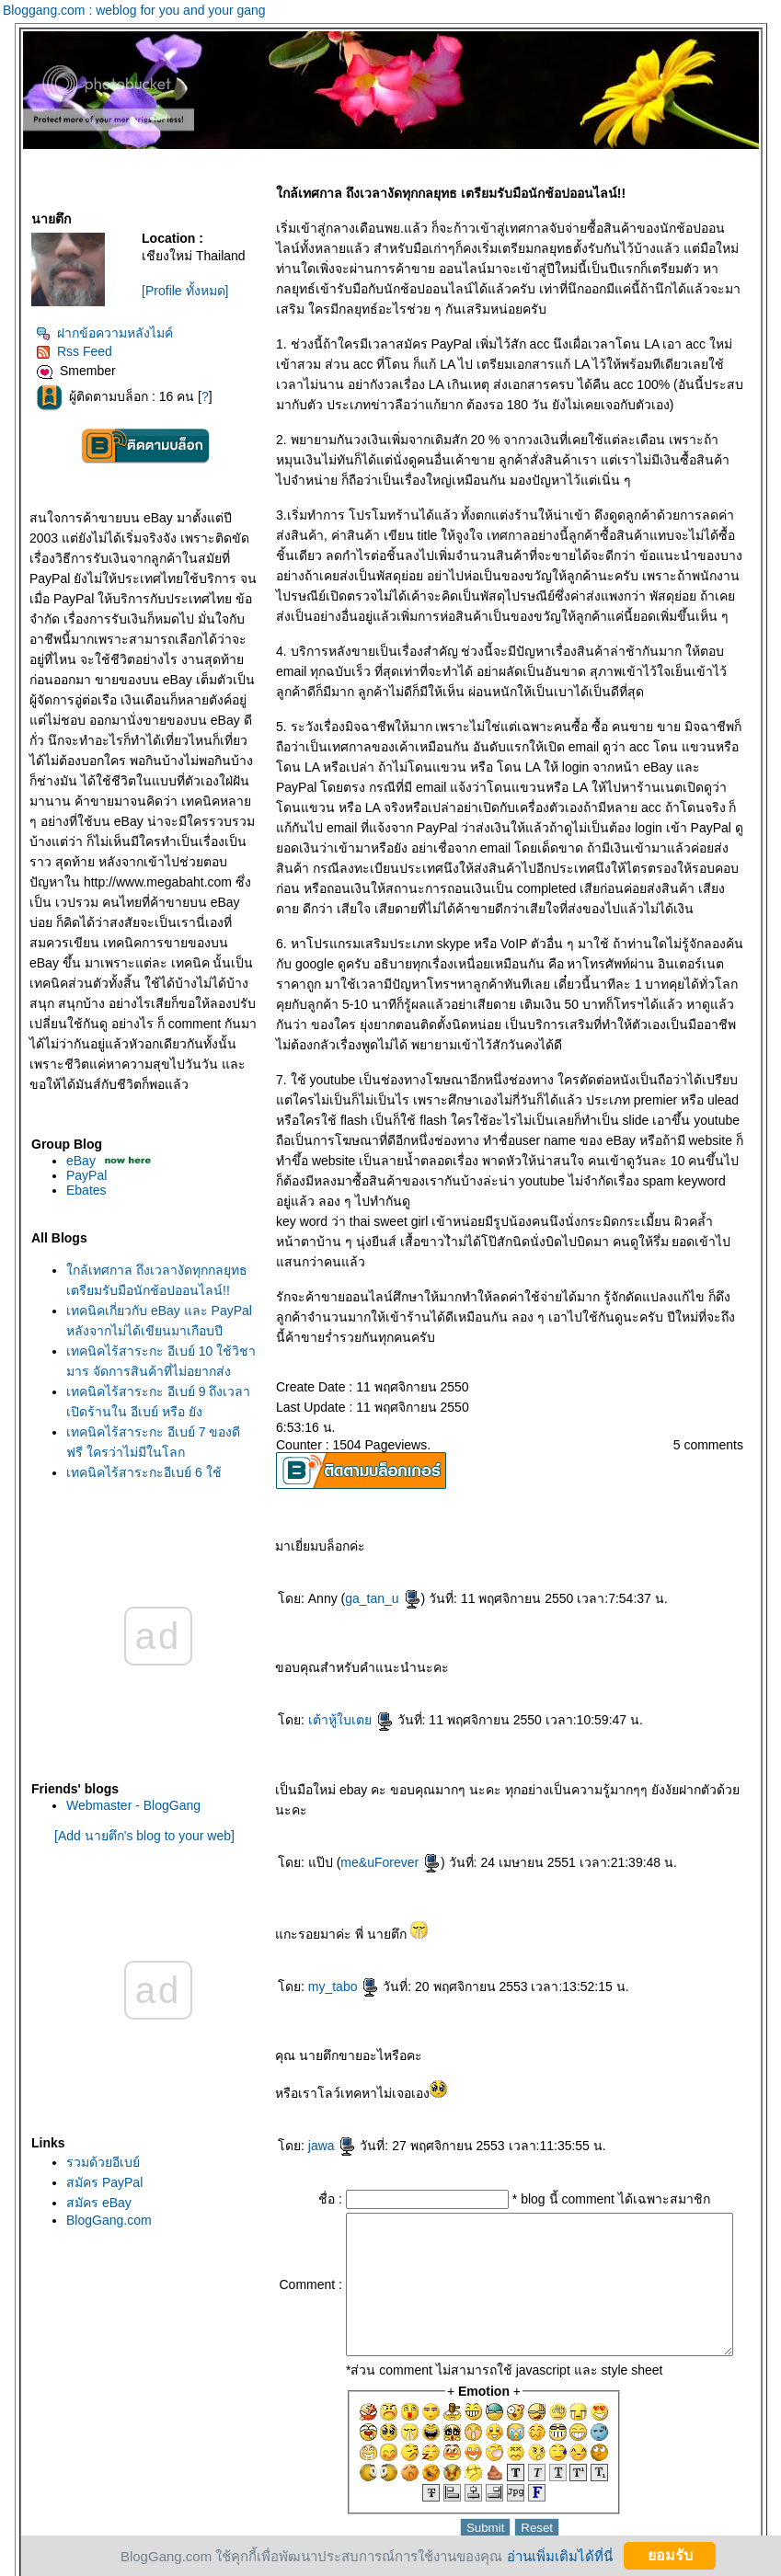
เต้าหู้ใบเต (336, 1699)
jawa (317, 2105)
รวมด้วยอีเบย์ (88, 2162)
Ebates (72, 1190)
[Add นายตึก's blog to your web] (130, 1835)
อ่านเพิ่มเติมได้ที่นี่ (549, 2555)
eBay (66, 1160)
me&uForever (377, 1822)
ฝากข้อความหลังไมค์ (89, 333)
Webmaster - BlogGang (119, 1805)
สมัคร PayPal (90, 2182)
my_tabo (329, 1946)
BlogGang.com (94, 2220)
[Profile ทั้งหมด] (170, 290)
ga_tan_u (368, 1578)
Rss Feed (59, 351)
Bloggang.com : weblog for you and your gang (134, 10)
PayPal (72, 1175)
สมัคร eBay (84, 2202)
